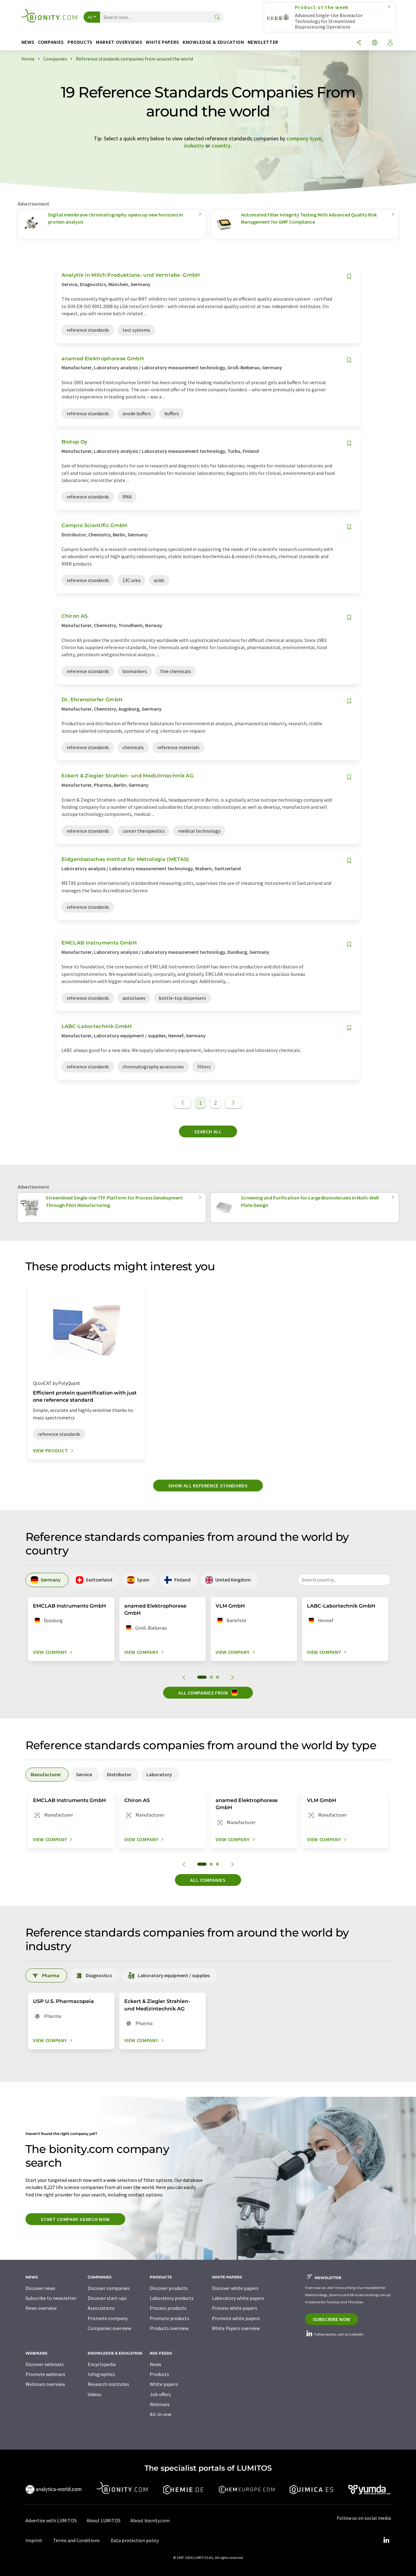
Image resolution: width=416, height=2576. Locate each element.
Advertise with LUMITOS (51, 2520)
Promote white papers (236, 2318)
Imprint (33, 2540)
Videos (94, 2394)
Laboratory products (172, 2298)
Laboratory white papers (238, 2298)
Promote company (108, 2318)
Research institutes (108, 2384)
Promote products (169, 2318)
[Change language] (374, 43)
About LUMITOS (104, 2520)
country (221, 145)
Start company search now (75, 2219)
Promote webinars (45, 2374)
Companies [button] (51, 42)
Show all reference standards (208, 1485)
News (155, 2364)
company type (303, 138)
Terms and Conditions (76, 2540)
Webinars (160, 2404)
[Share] (358, 43)
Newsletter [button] (263, 42)
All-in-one (160, 2414)
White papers (164, 2384)
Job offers (160, 2394)
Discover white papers (235, 2288)
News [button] (28, 42)
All (90, 17)
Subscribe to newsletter (50, 2298)
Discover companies (109, 2288)
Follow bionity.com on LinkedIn (334, 2334)
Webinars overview (45, 2384)
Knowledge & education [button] (213, 42)
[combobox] (344, 1580)
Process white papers (234, 2308)
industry (194, 145)
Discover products (169, 2288)
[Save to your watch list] (349, 276)
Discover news (40, 2288)
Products (159, 2374)
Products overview (169, 2328)
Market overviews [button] (119, 42)
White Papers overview (236, 2328)
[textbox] (344, 1579)
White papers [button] (162, 42)
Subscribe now (331, 2319)
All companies (208, 1880)
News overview (41, 2308)
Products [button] (80, 42)
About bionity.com (150, 2520)
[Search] (217, 17)
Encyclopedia (102, 2364)
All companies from (208, 1692)
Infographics (101, 2374)
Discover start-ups (107, 2298)
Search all (208, 1131)
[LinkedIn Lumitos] (386, 2540)
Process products (168, 2308)
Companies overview (109, 2328)
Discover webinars (44, 2364)
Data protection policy (135, 2540)
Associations (101, 2308)
